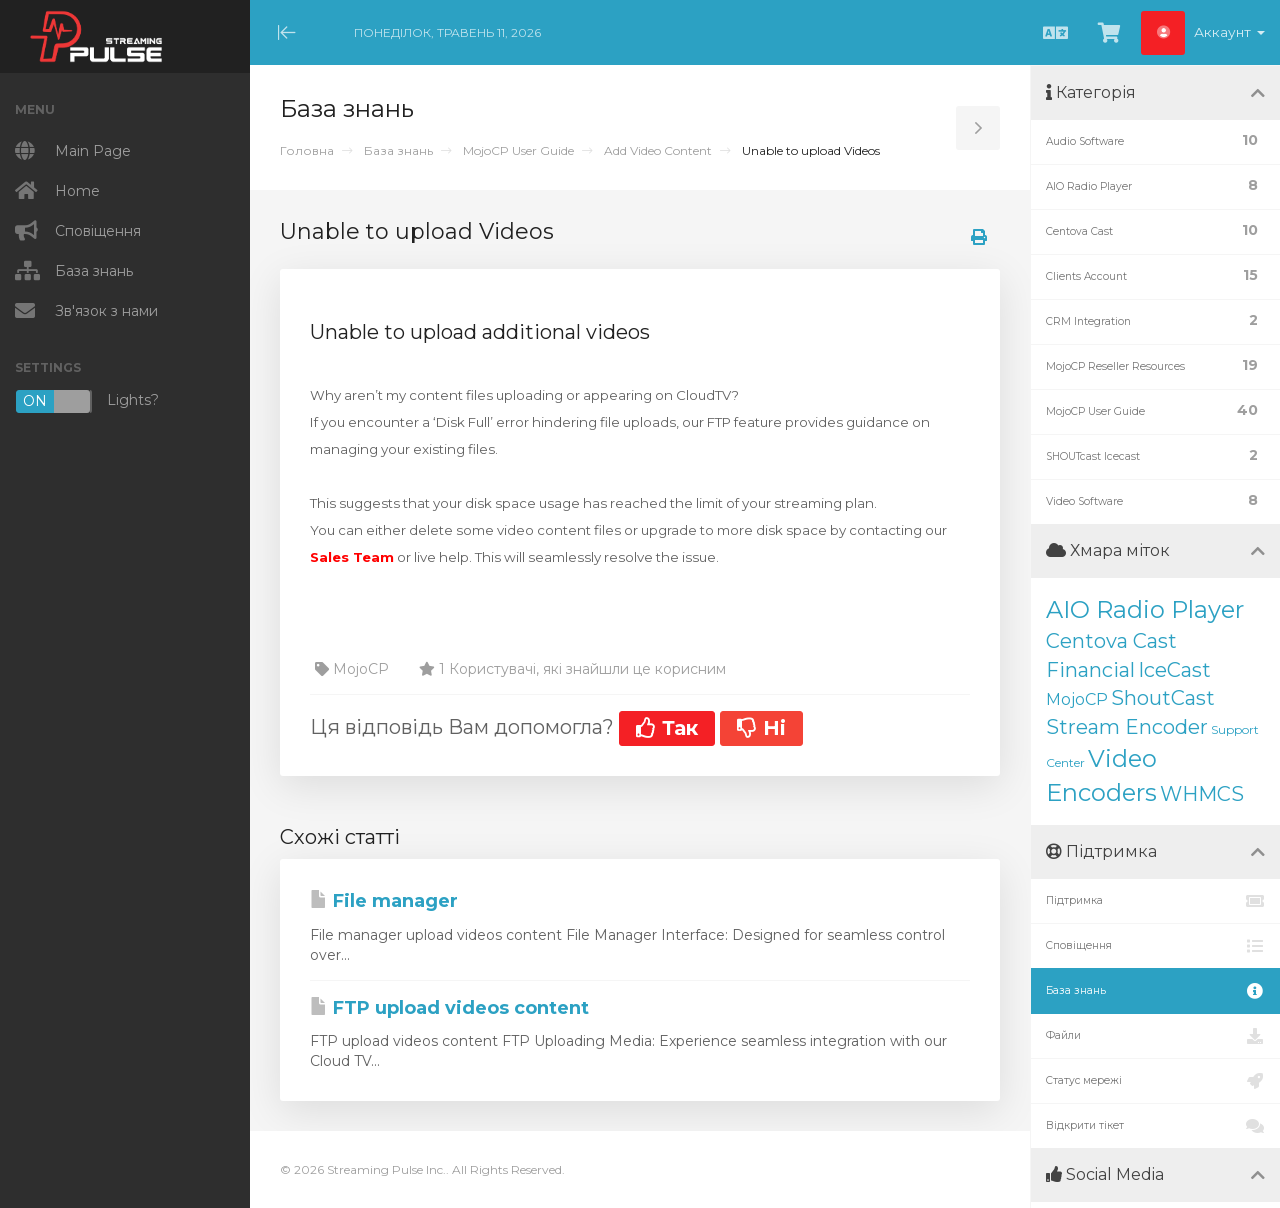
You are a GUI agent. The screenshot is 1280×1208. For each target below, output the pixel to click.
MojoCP (1077, 699)
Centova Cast (1111, 641)
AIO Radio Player (1145, 609)
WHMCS (1202, 794)
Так (667, 728)
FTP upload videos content (449, 1008)
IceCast (1174, 670)
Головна (307, 150)
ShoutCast (1163, 698)
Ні (761, 728)
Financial (1090, 670)
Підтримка (1155, 901)
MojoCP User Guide (518, 150)
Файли (1155, 1036)
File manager (384, 901)
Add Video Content (658, 150)
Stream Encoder (1127, 727)
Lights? (87, 401)
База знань (398, 150)
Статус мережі (1155, 1081)
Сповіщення (1155, 946)
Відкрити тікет (1155, 1126)
